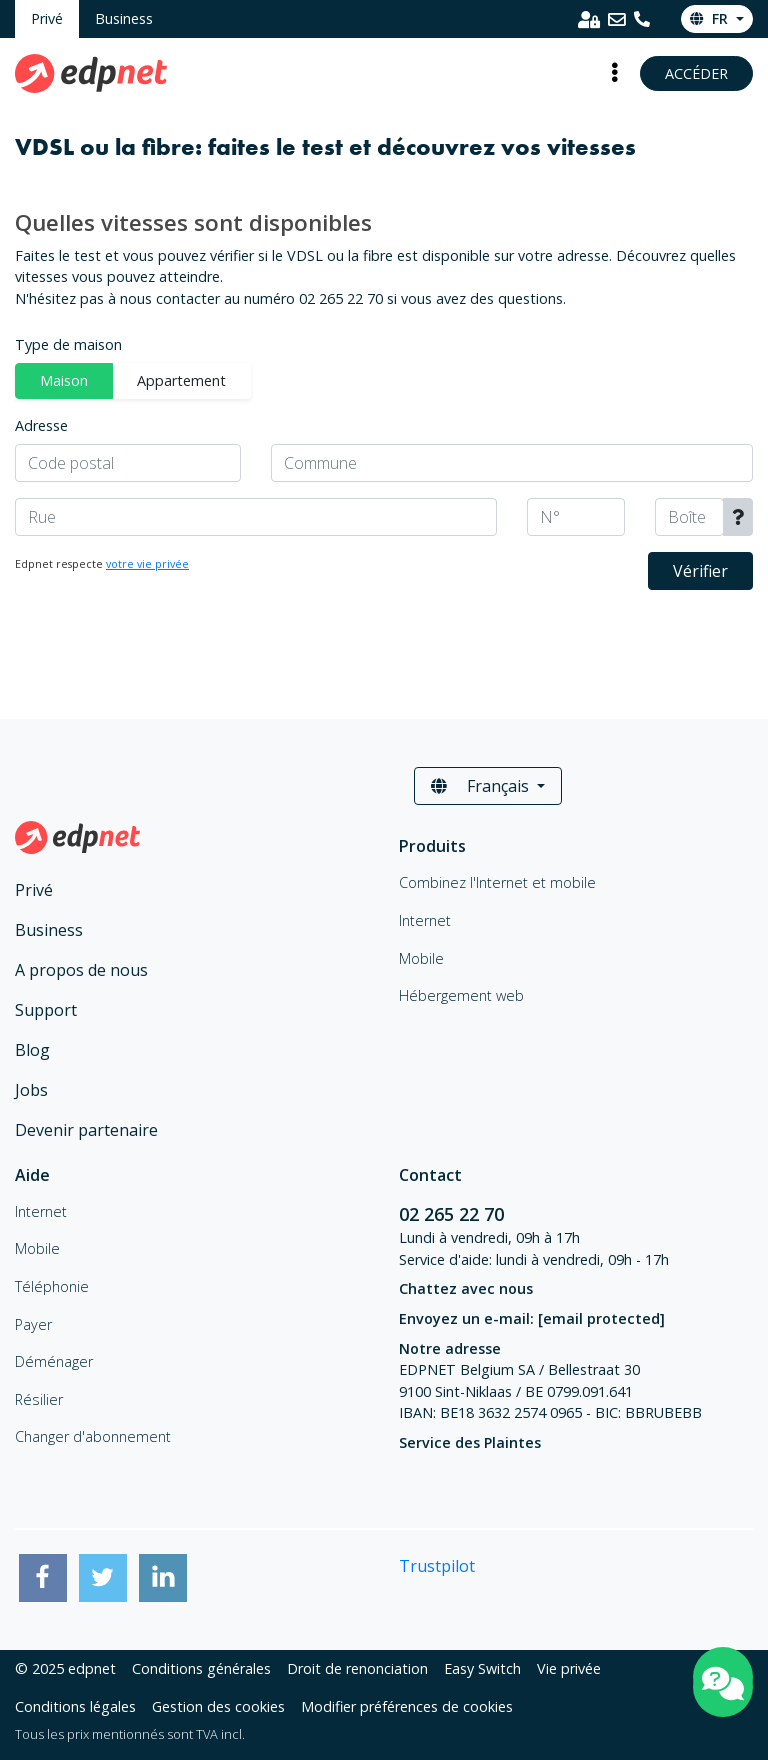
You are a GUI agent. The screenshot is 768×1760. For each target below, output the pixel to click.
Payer (33, 1324)
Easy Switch (482, 1668)
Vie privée (569, 1668)
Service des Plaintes (470, 1442)
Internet (41, 1211)
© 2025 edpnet (65, 1668)
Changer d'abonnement (93, 1436)
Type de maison (68, 344)
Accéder (696, 73)
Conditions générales (201, 1668)
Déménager (54, 1361)
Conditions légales (75, 1706)
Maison (64, 380)
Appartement (181, 380)
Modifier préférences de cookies (407, 1706)
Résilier (39, 1399)
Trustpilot (437, 1566)
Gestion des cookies (218, 1706)
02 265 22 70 (454, 1214)
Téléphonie (52, 1286)
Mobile (37, 1248)
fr (711, 18)
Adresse (41, 425)
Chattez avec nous (466, 1288)
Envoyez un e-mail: (532, 1318)
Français (482, 786)
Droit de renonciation (357, 1668)
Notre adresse (450, 1348)
